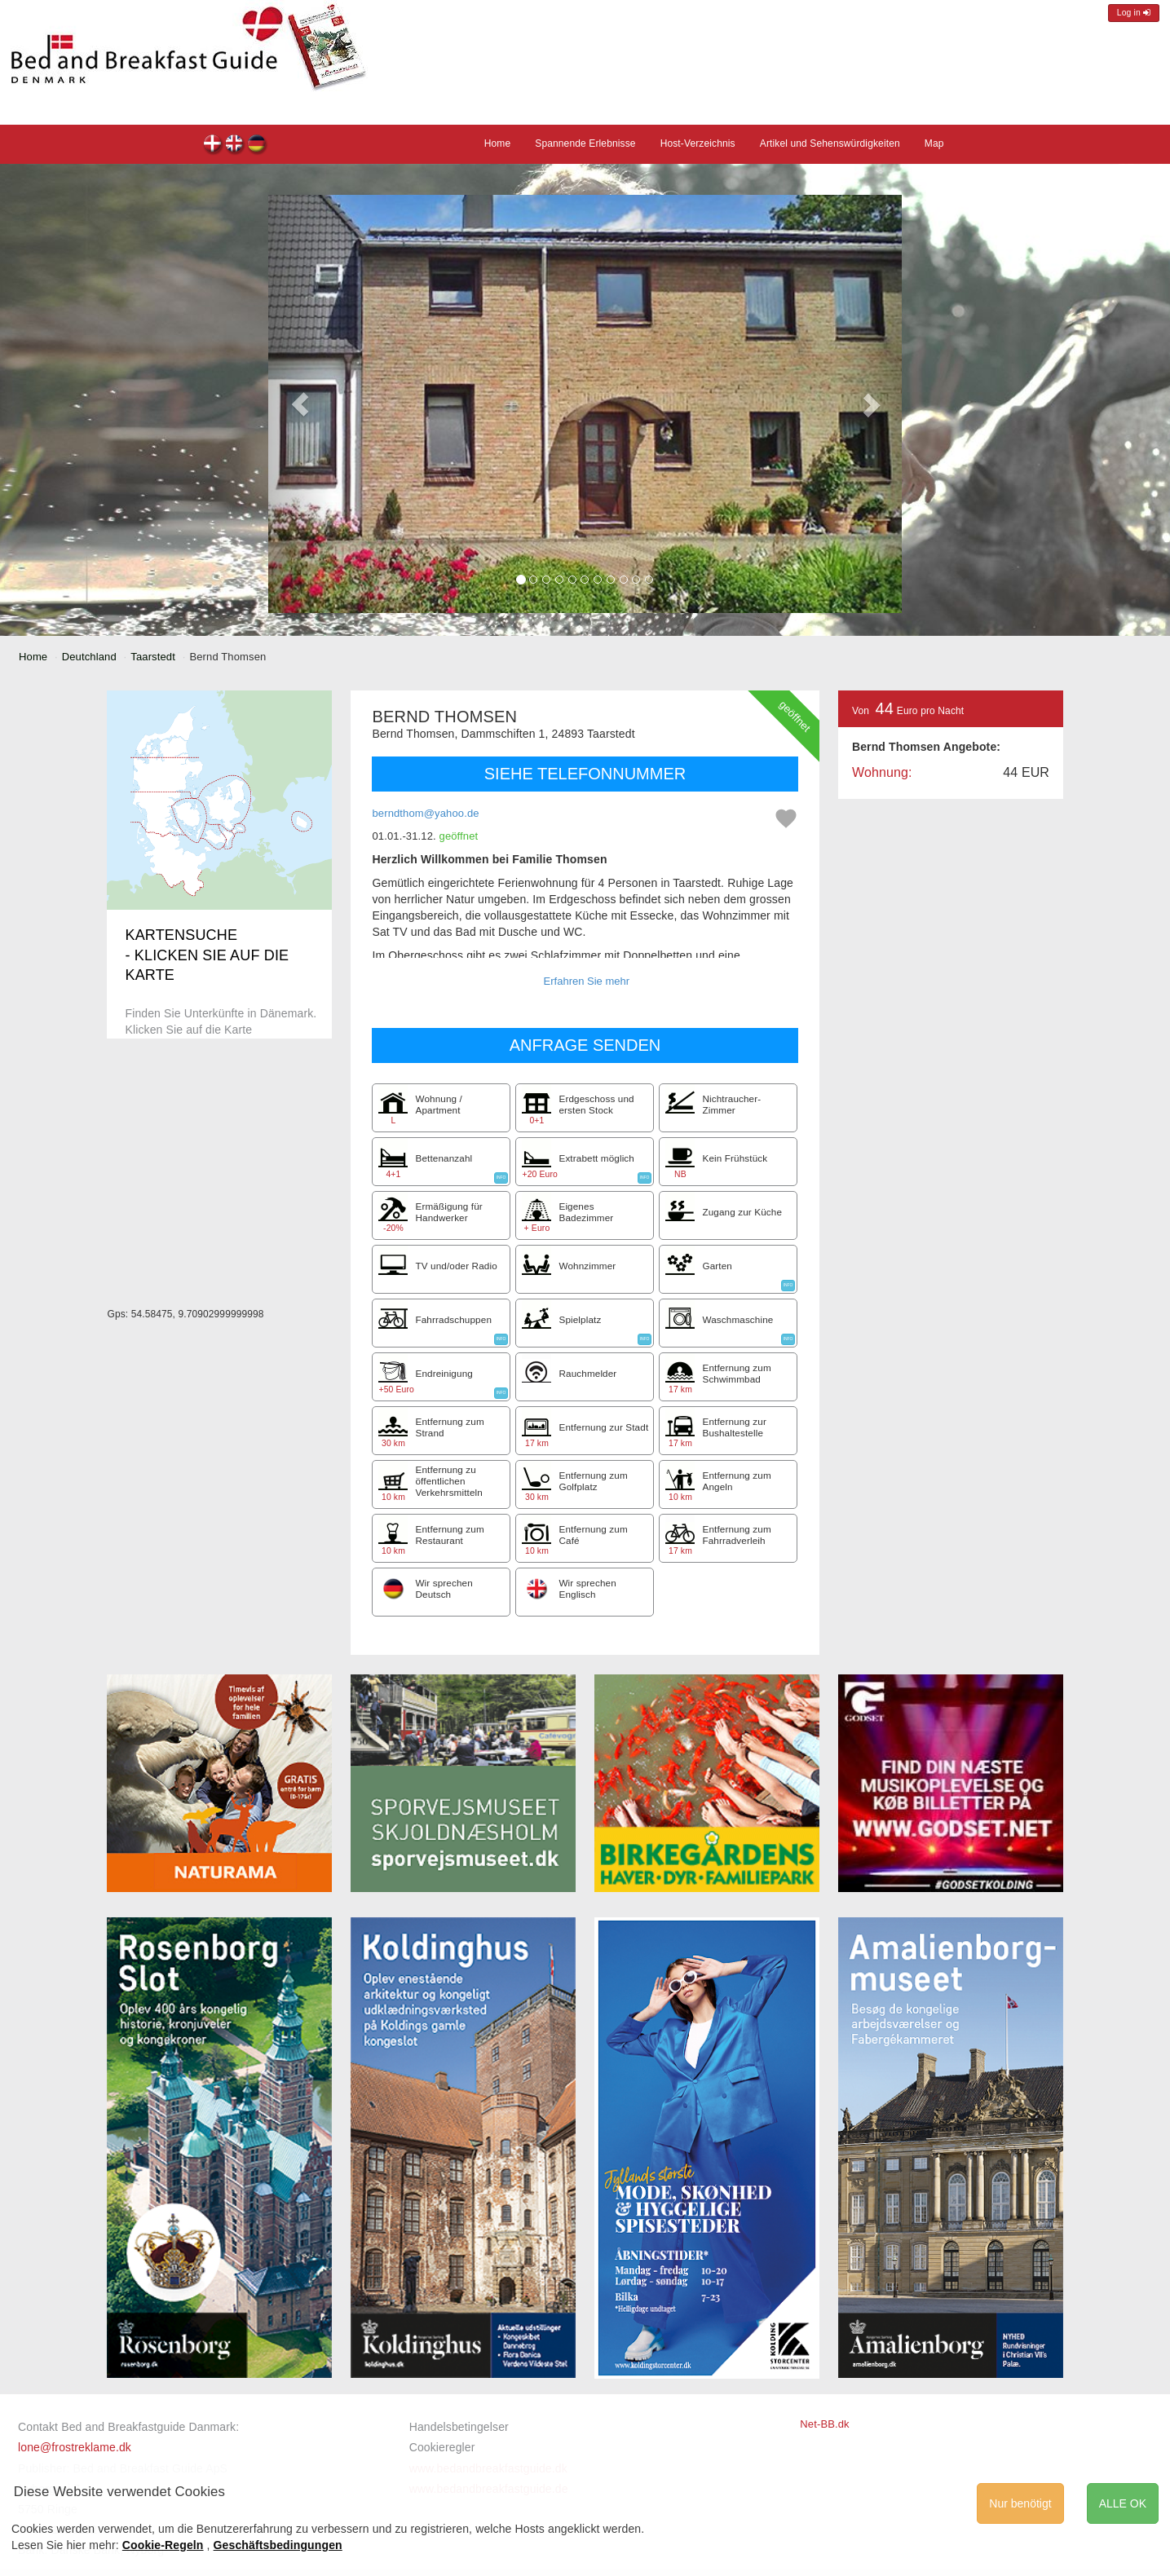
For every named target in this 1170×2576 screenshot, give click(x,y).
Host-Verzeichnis (697, 143)
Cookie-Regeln (163, 2545)
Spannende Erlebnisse (585, 143)
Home (497, 143)
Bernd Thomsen (213, 146)
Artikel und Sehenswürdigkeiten (830, 143)
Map (934, 143)
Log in (1133, 12)
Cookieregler (442, 2447)
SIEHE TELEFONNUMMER (585, 774)
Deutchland (89, 657)
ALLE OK (1122, 2503)
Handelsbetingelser (459, 2426)
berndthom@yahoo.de (425, 813)
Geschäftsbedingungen (278, 2545)
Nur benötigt (1020, 2503)
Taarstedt (152, 657)
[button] (300, 404)
